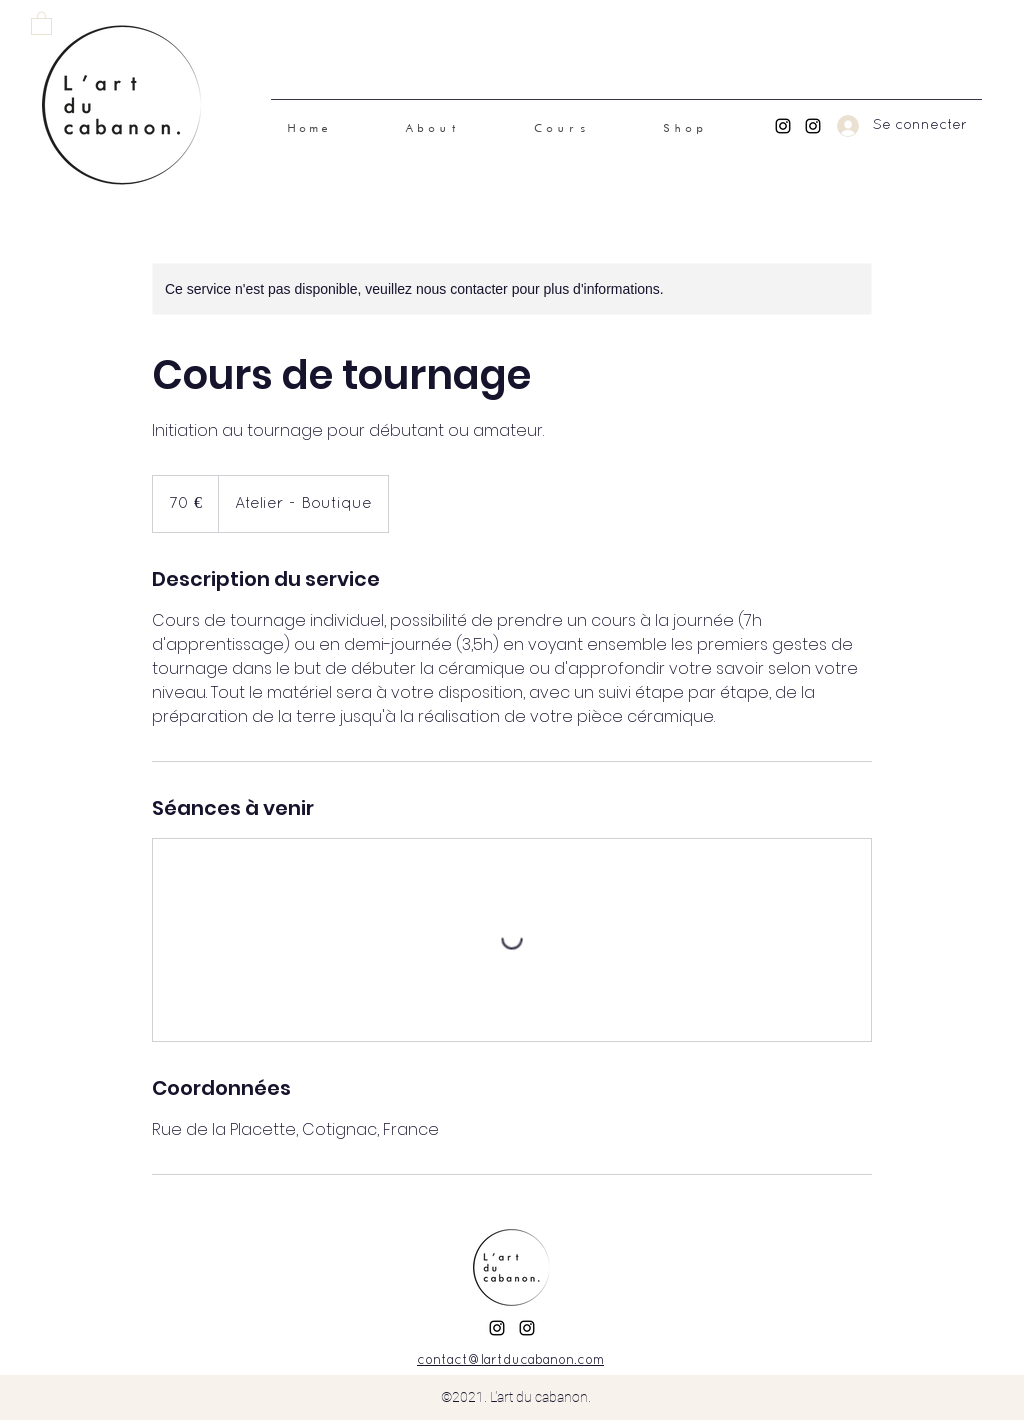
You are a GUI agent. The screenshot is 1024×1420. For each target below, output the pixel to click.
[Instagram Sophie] (813, 126)
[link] (41, 22)
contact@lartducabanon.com (510, 1361)
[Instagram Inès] (783, 126)
